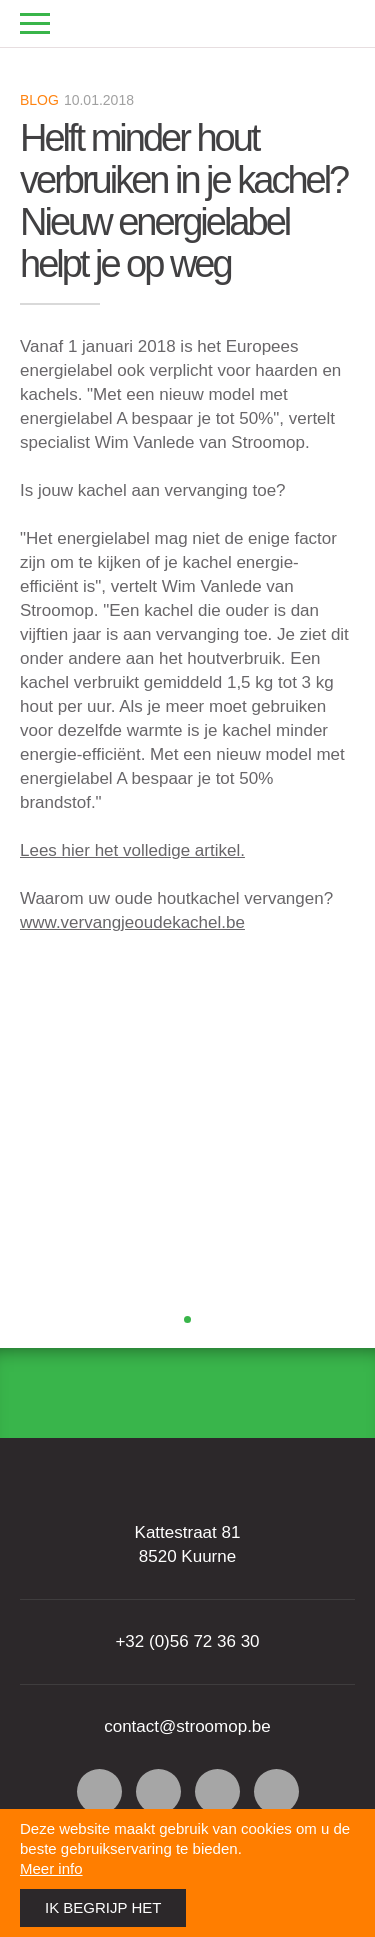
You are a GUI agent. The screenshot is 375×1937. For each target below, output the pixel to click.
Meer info (51, 1868)
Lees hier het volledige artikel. (132, 850)
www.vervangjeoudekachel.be (132, 922)
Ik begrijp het (103, 1907)
